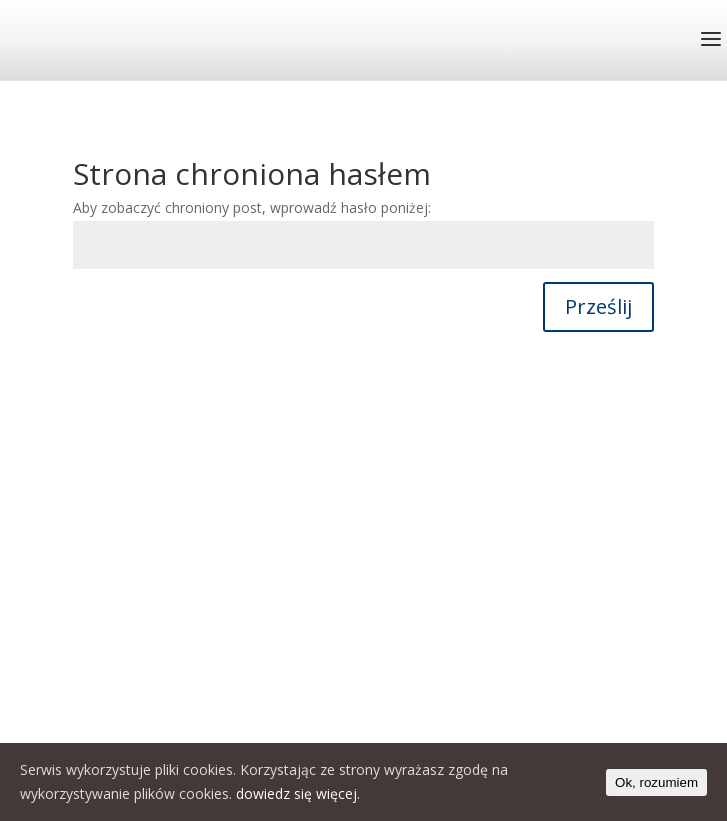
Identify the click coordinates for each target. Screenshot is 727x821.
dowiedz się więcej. (298, 793)
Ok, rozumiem (656, 782)
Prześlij (598, 306)
